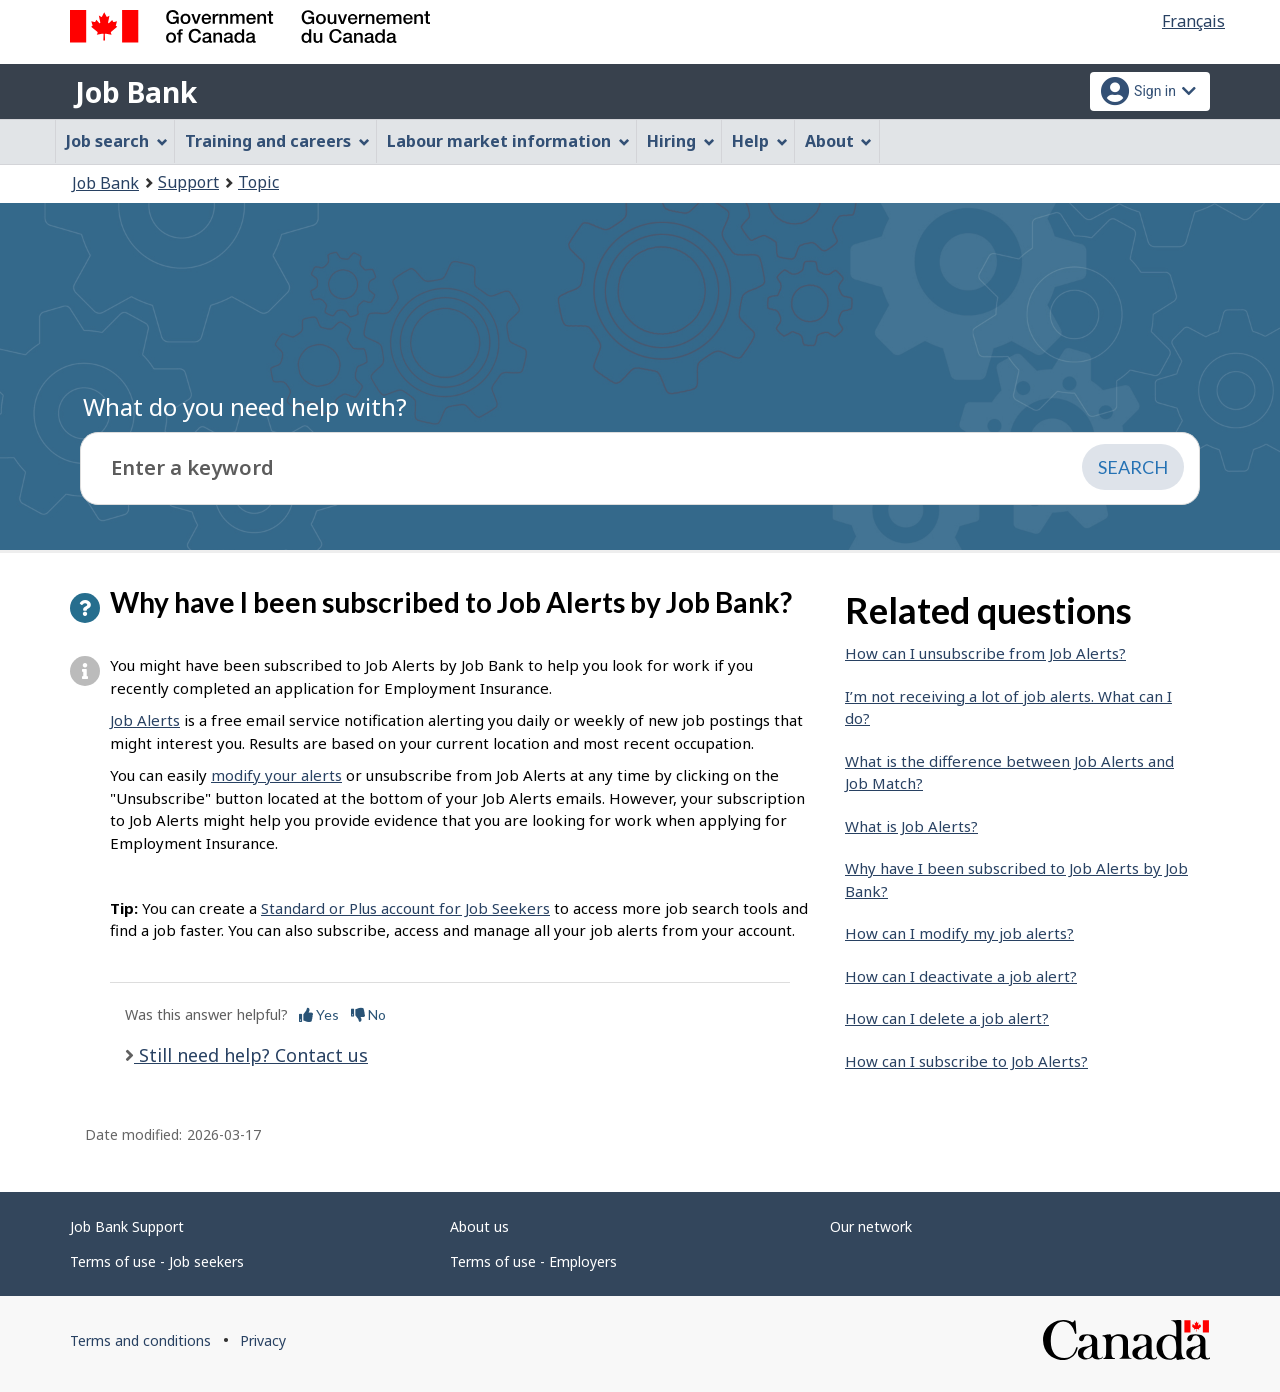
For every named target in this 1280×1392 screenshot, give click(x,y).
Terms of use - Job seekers (157, 1261)
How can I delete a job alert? (947, 1018)
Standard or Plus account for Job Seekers (405, 908)
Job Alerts (145, 720)
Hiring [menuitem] (681, 141)
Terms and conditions (140, 1340)
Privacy (263, 1340)
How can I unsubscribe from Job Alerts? (985, 653)
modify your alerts (276, 775)
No (368, 1014)
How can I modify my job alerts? (959, 933)
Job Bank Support (127, 1226)
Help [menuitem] (760, 141)
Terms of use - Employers (533, 1261)
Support (188, 182)
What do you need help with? (245, 406)
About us (479, 1226)
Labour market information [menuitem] (508, 141)
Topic (258, 182)
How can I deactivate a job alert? (961, 976)
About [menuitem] (839, 141)
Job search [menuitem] (117, 141)
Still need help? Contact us (251, 1055)
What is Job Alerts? (911, 826)
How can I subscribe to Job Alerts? (966, 1061)
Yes (319, 1014)
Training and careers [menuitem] (277, 141)
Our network (871, 1226)
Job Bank (136, 92)
